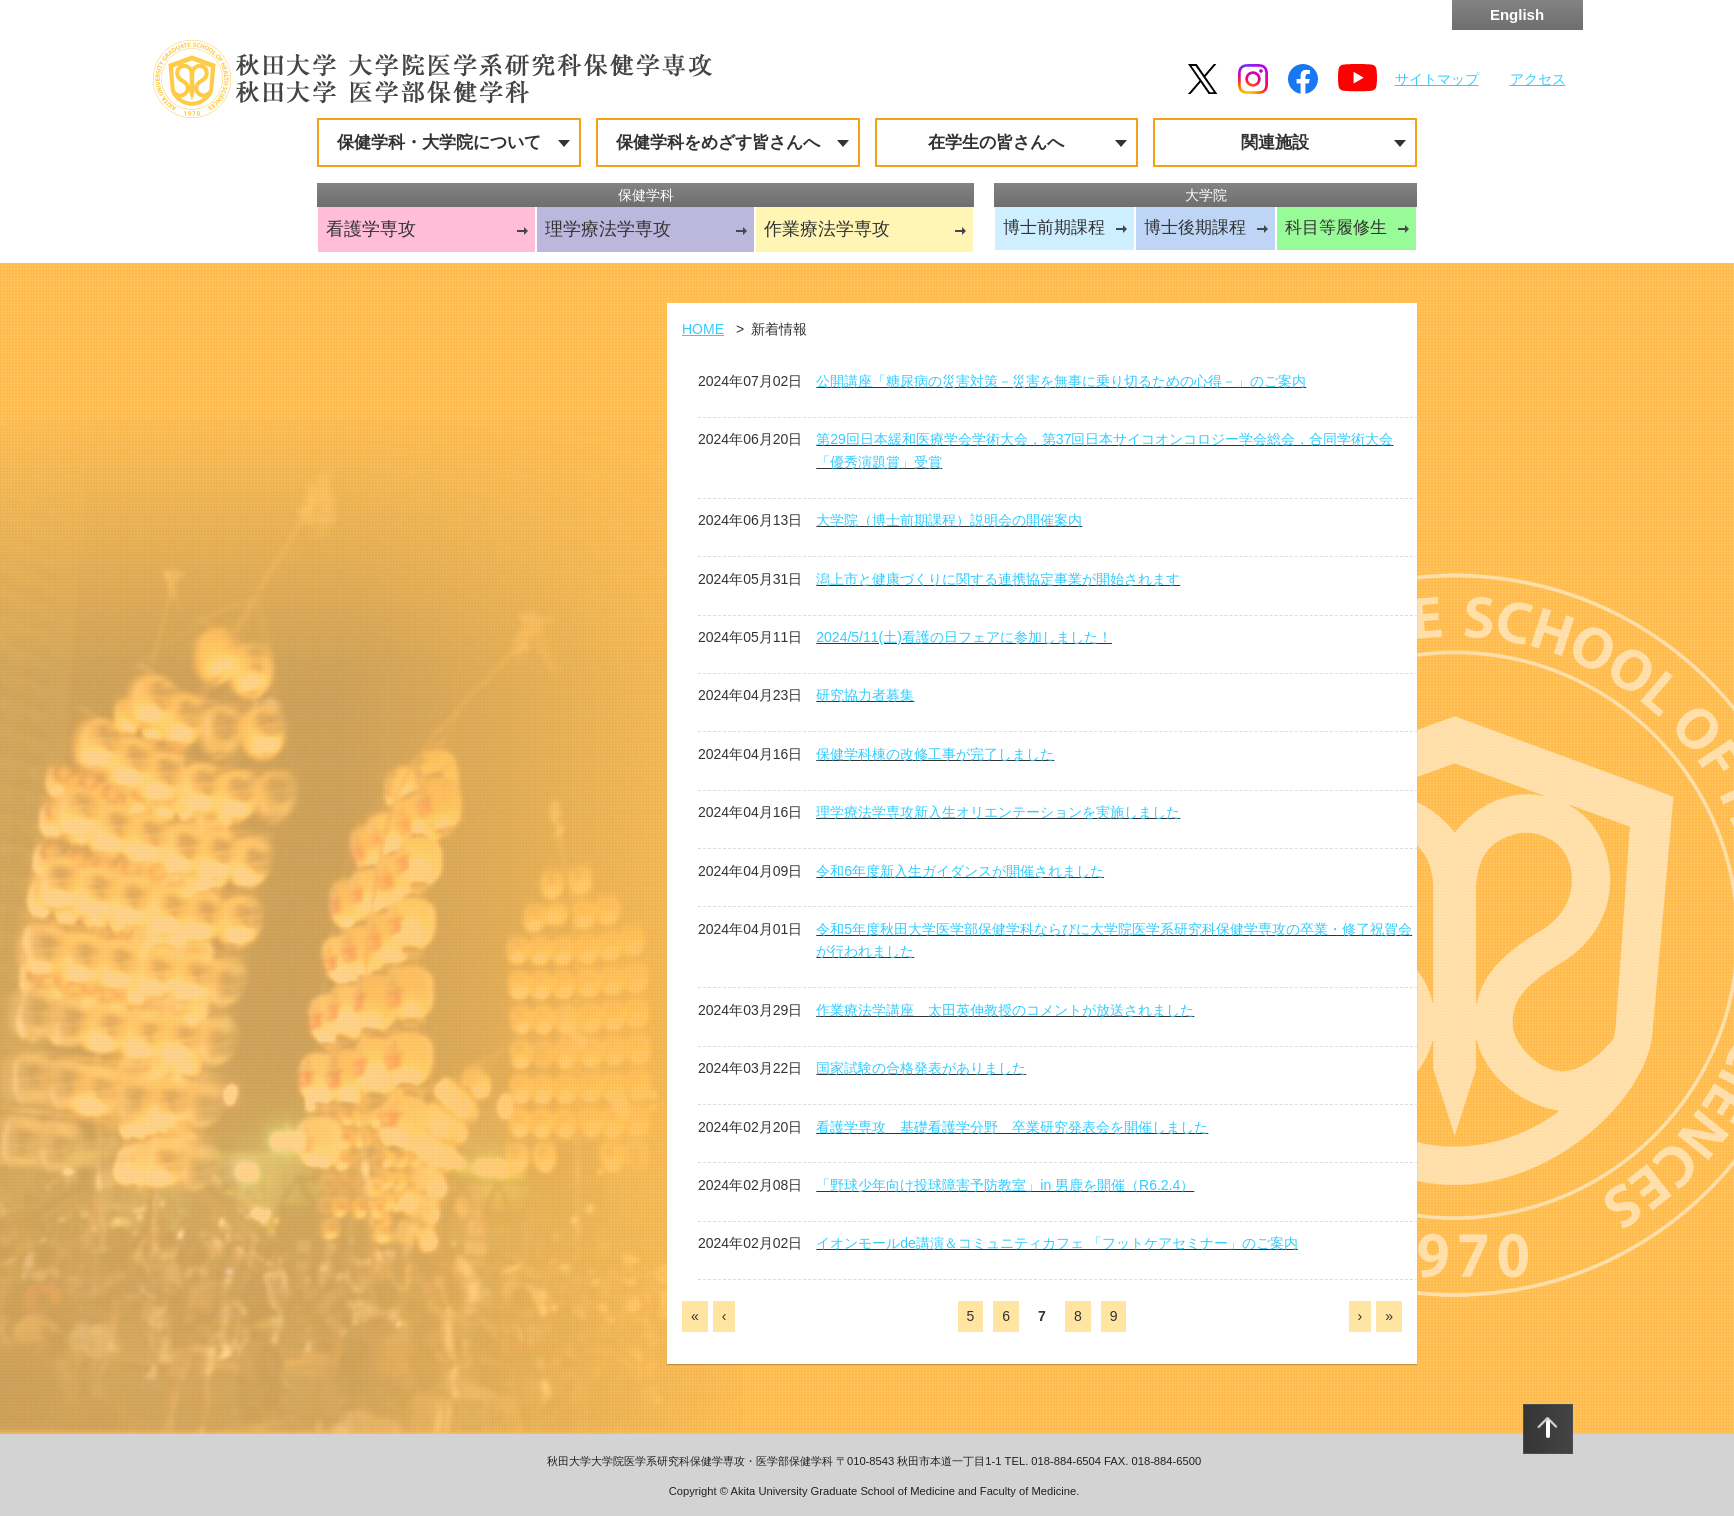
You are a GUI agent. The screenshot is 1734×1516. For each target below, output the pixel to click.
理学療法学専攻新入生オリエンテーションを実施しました (998, 812)
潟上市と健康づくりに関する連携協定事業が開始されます (998, 579)
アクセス (1538, 79)
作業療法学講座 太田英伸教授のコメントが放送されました (1005, 1010)
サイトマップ (1437, 79)
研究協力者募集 (865, 695)
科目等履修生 (1336, 227)
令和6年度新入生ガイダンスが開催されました (960, 871)
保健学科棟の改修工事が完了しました (935, 754)
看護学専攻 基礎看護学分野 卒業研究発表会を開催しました (1012, 1127)
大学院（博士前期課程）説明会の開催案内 (949, 520)
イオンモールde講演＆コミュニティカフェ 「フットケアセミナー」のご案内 (1056, 1243)
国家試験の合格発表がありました (921, 1068)
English (1517, 14)
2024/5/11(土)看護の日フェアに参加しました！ (964, 637)
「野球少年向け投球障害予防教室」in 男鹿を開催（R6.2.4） (1005, 1185)
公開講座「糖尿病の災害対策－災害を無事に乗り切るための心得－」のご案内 (1061, 381)
